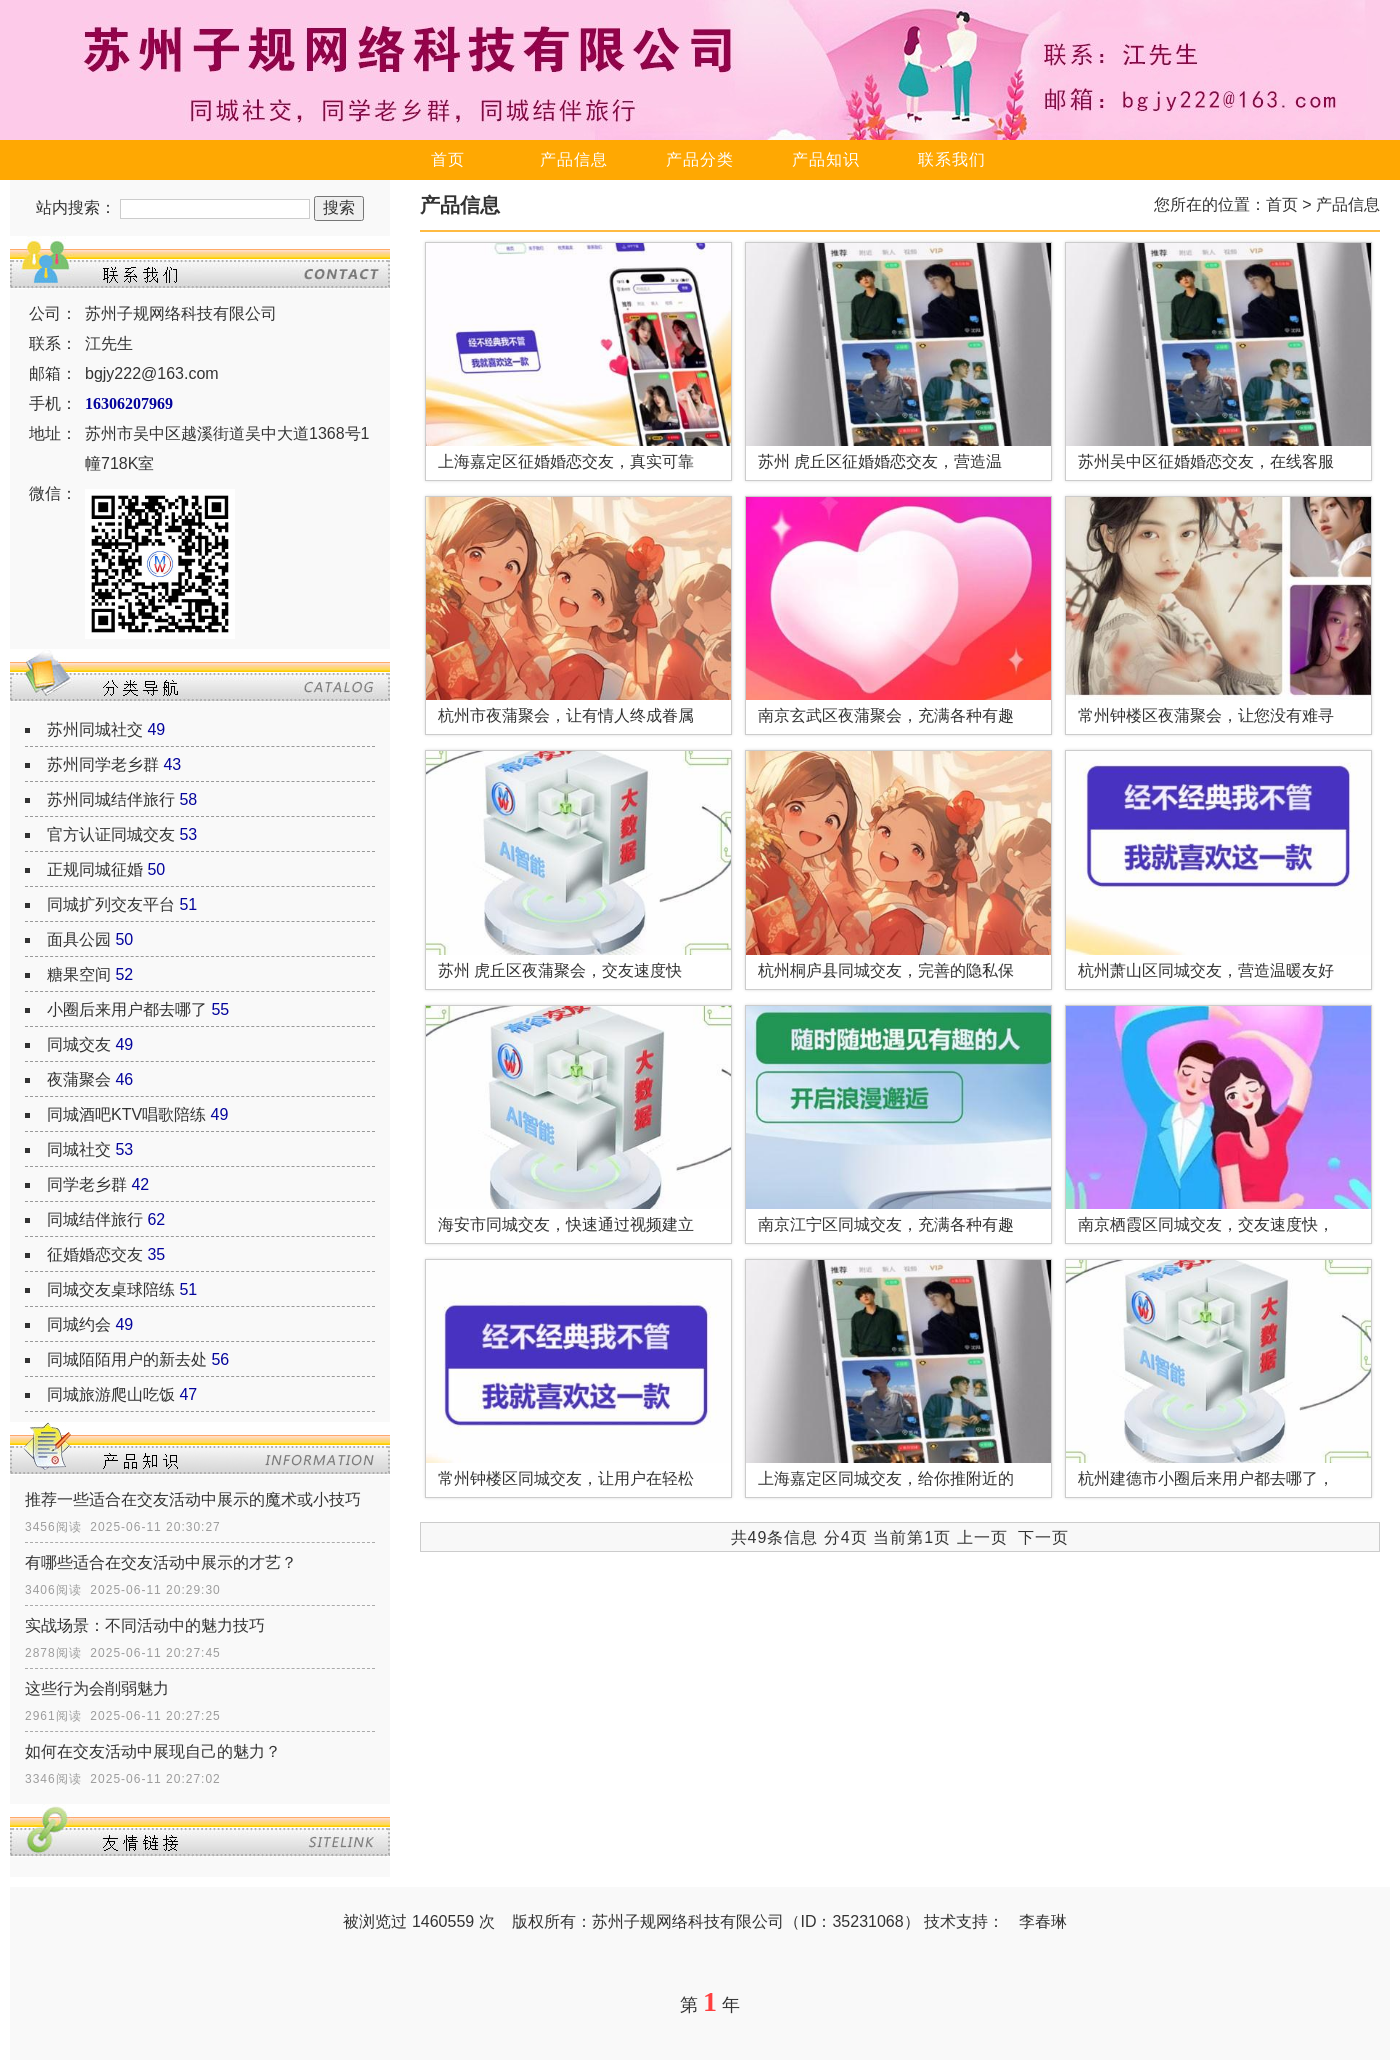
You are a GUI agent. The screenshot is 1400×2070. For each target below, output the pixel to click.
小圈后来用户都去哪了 (127, 1009)
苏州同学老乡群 (103, 764)
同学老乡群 (87, 1184)
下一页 (1043, 1537)
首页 (448, 159)
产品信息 (574, 159)
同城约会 (79, 1324)
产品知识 (826, 159)
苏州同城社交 (95, 729)
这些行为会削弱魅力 (97, 1688)
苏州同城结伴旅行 (111, 799)
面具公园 (79, 939)
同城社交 (79, 1149)
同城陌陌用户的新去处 (127, 1359)
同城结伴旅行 (95, 1219)
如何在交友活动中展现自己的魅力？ (153, 1751)
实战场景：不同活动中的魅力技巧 (145, 1625)
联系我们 (952, 159)
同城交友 (79, 1044)
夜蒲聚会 (79, 1079)
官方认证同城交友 (111, 834)
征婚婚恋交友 (95, 1254)
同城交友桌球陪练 (111, 1289)
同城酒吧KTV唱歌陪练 (126, 1114)
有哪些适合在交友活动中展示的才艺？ (161, 1562)
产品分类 (700, 159)
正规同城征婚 (95, 869)
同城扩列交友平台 (111, 904)
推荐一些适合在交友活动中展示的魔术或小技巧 (193, 1499)
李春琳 (1043, 1921)
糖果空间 (79, 974)
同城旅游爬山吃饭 (111, 1394)
